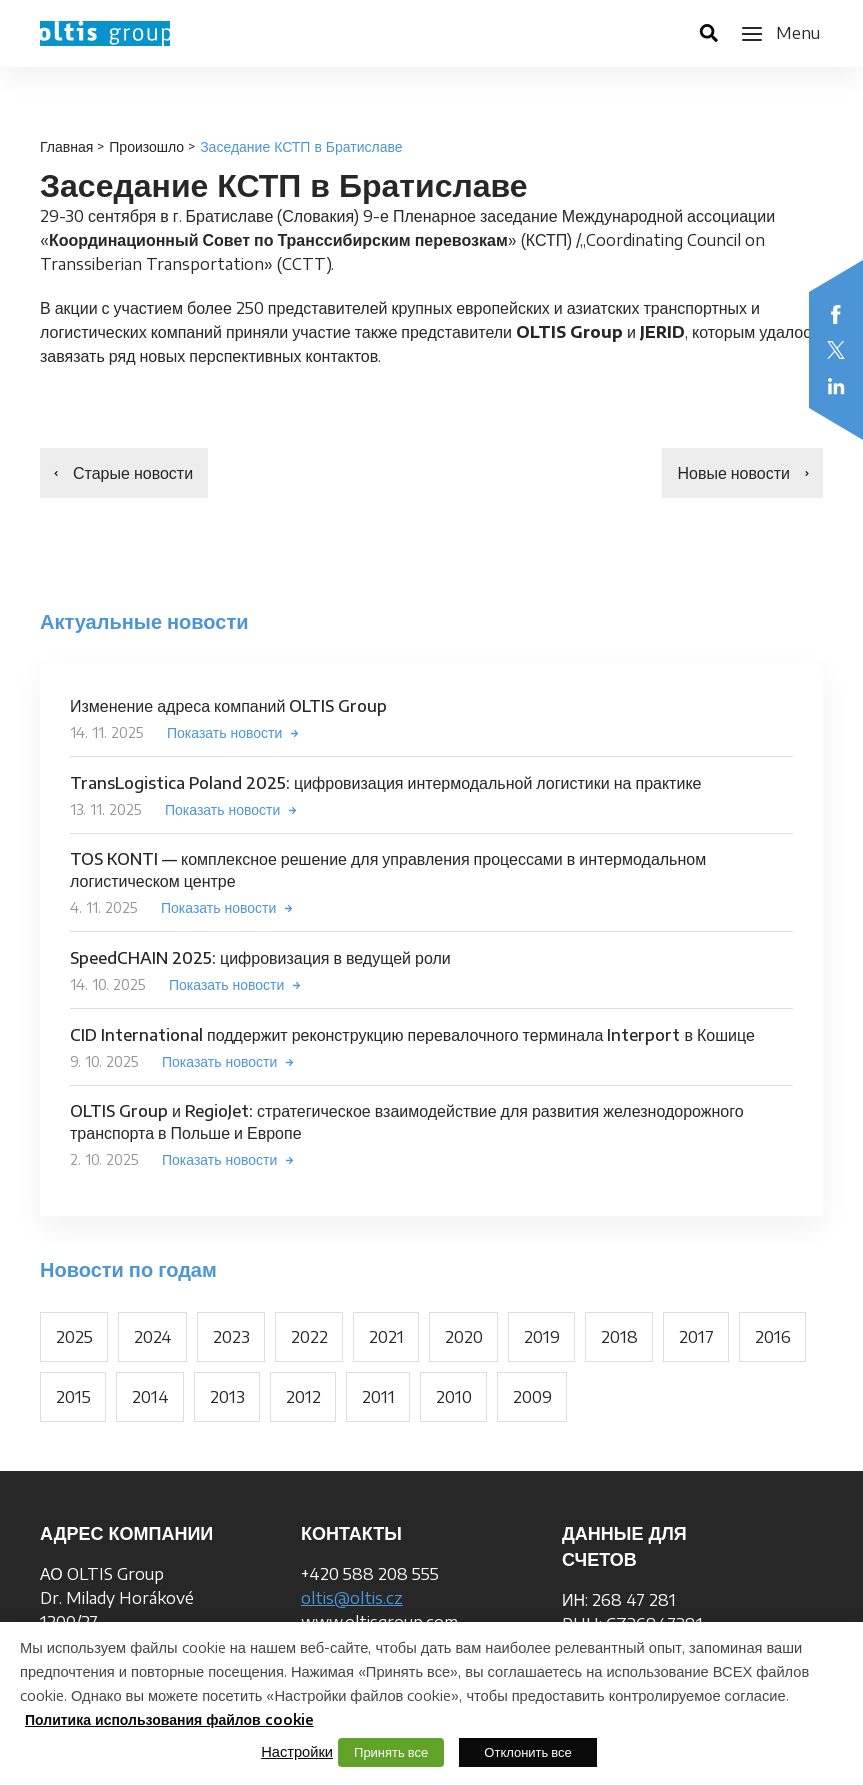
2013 (227, 1397)
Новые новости (733, 473)
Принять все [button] (391, 1752)
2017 (696, 1337)
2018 (619, 1337)
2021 (386, 1337)
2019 (542, 1337)
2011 (378, 1397)
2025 (74, 1337)
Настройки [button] (297, 1751)
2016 (773, 1337)
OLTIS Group (105, 33)
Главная (66, 146)
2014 (150, 1397)
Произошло (146, 146)
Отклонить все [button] (528, 1752)
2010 (454, 1397)
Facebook (836, 314)
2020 (464, 1337)
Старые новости (133, 473)
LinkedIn (836, 386)
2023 (231, 1337)
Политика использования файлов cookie (169, 1719)
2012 (303, 1397)
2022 (309, 1337)
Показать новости (224, 732)
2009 (532, 1397)
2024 (153, 1337)
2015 (73, 1397)
